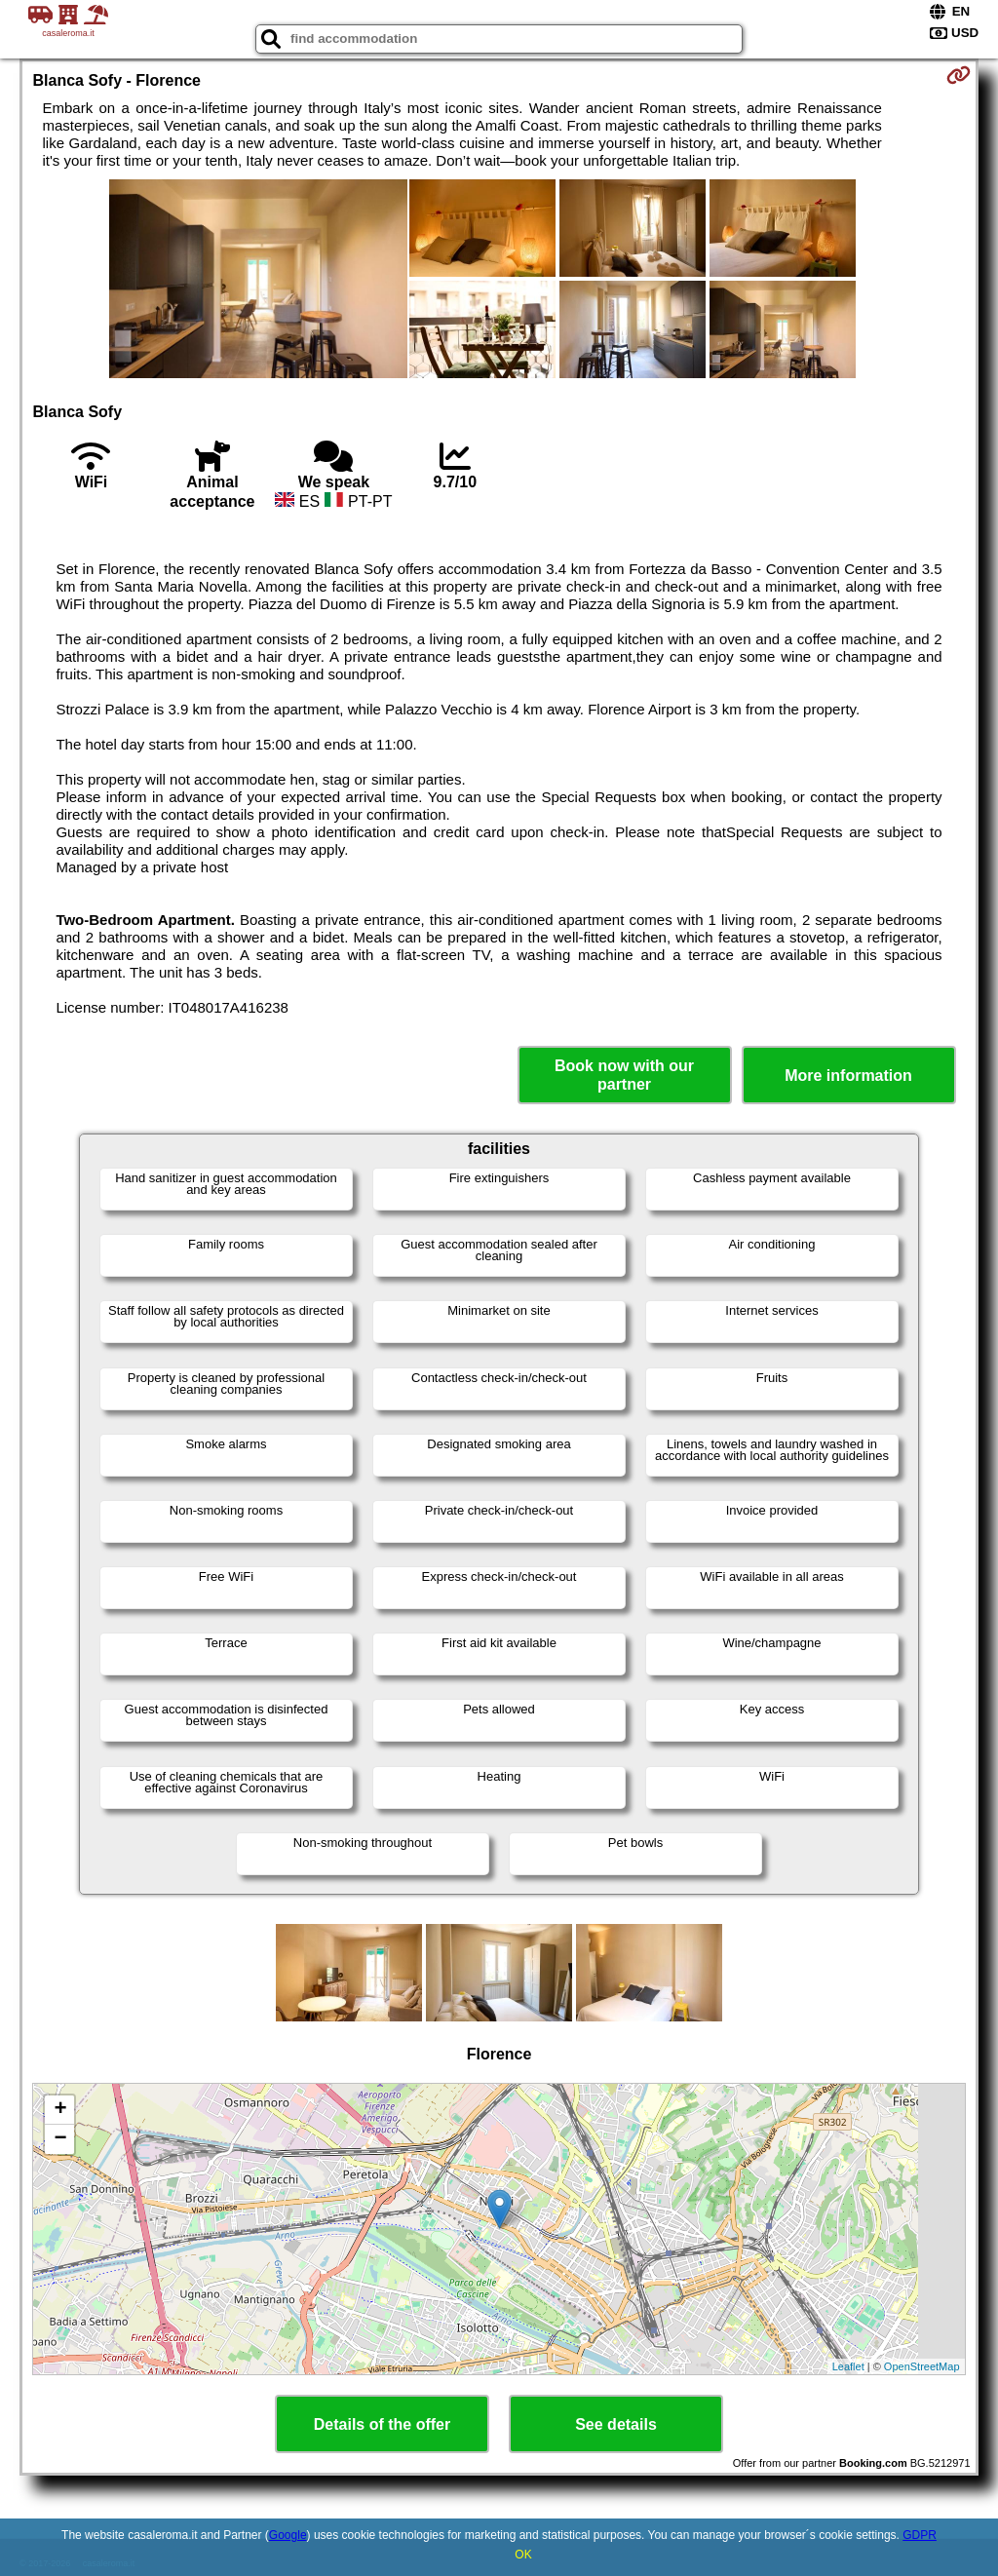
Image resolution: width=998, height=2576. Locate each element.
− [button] (60, 2139)
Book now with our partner (624, 1075)
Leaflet (848, 2366)
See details (616, 2424)
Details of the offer (382, 2424)
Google (288, 2535)
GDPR (919, 2535)
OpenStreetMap (922, 2366)
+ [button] (60, 2110)
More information (848, 1075)
